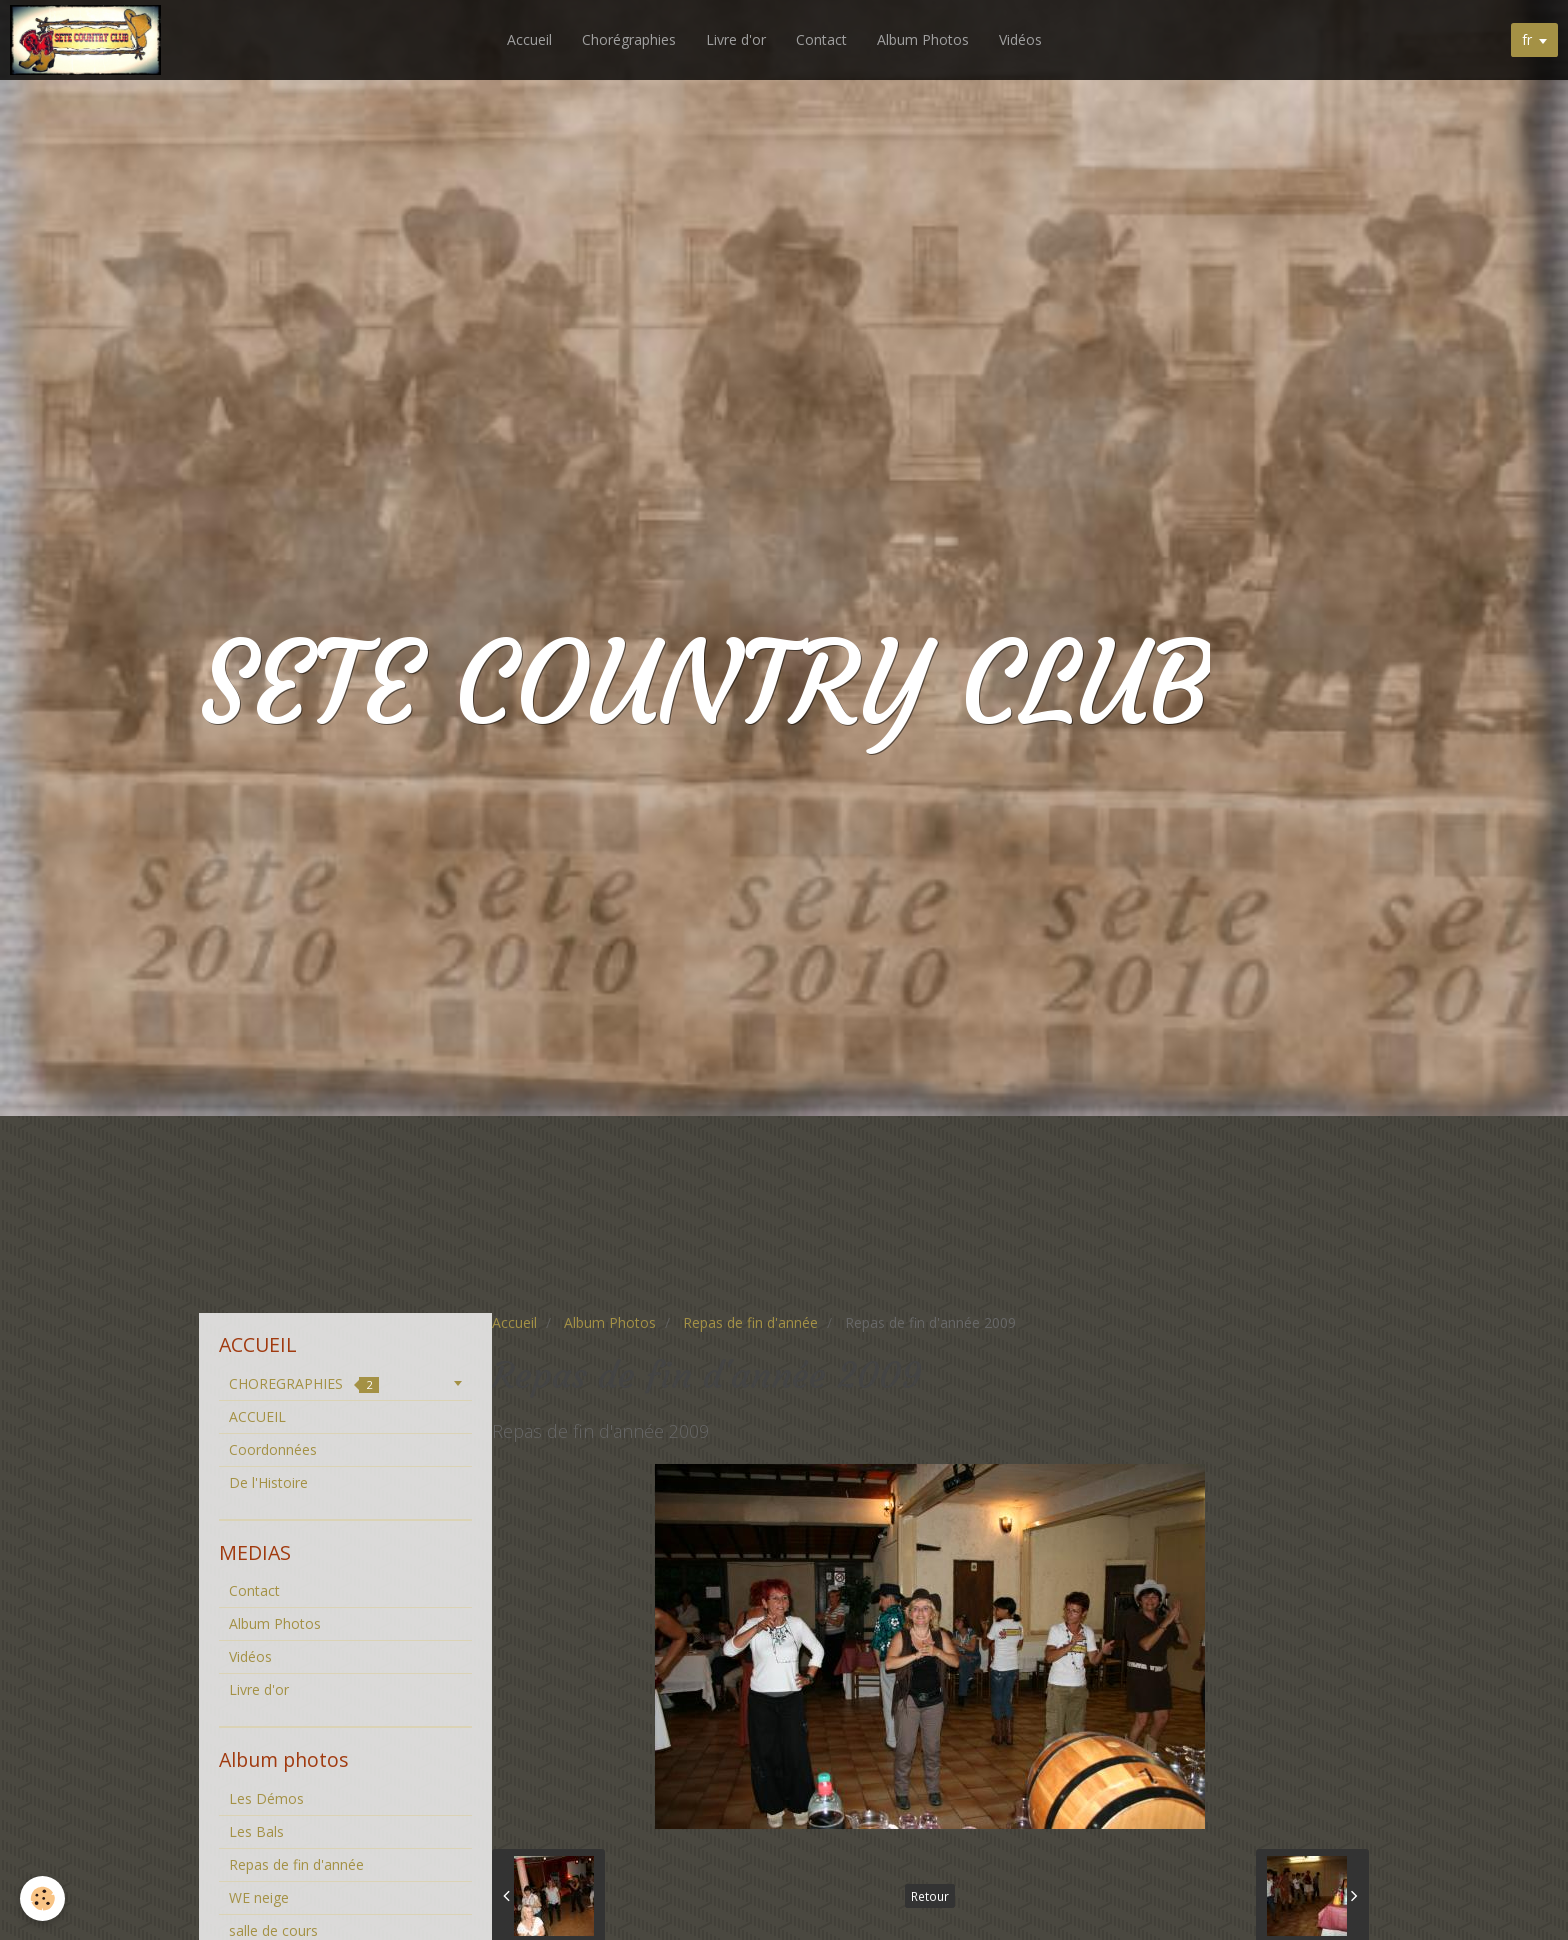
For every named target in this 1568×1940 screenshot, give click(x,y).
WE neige (259, 1897)
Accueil (529, 39)
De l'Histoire (268, 1482)
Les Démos (266, 1798)
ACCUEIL (257, 1416)
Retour (930, 1896)
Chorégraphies (629, 39)
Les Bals (256, 1831)
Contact (821, 39)
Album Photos (923, 39)
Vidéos (1020, 39)
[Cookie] (42, 1898)
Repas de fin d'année (750, 1322)
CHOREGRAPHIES (304, 1383)
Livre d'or (736, 39)
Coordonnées (273, 1449)
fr (1527, 39)
